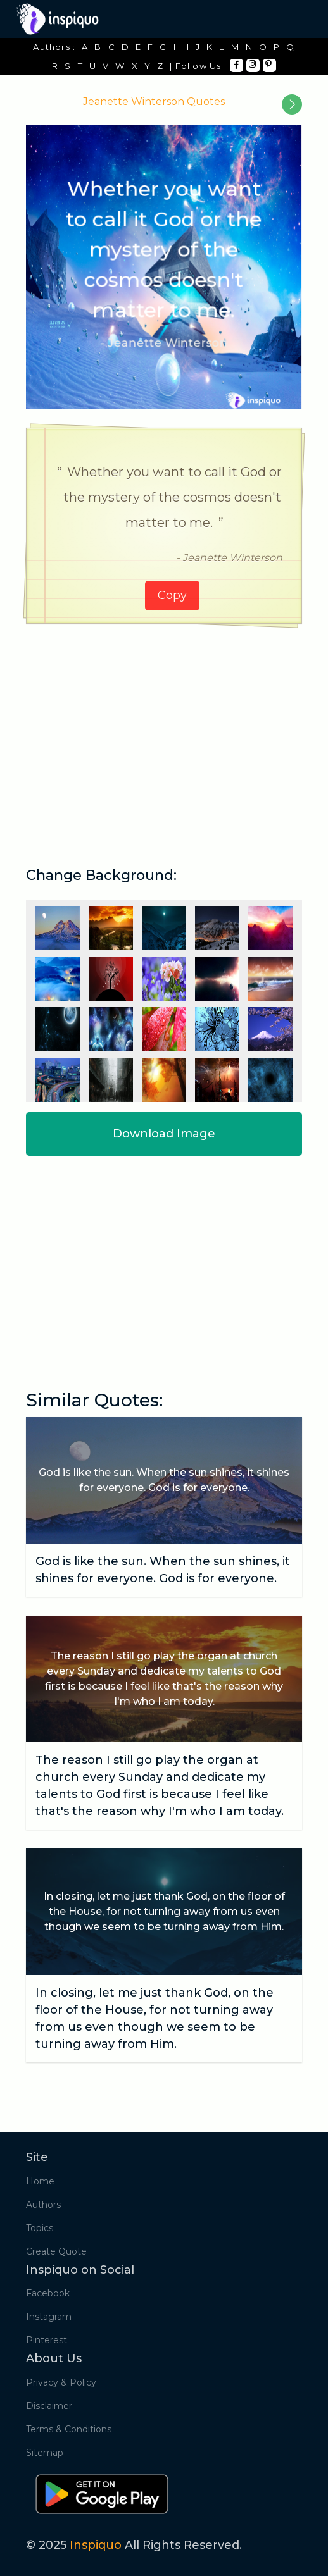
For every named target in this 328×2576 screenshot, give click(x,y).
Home (40, 2181)
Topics (39, 2228)
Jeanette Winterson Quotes (154, 102)
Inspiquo (96, 2545)
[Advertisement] (164, 731)
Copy (172, 595)
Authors (43, 2204)
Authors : (54, 47)
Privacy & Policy (61, 2382)
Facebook (48, 2293)
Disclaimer (49, 2406)
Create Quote (56, 2251)
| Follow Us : (198, 66)
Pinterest (46, 2340)
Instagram (49, 2316)
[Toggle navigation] (294, 19)
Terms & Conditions (68, 2429)
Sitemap (44, 2452)
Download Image (164, 1134)
